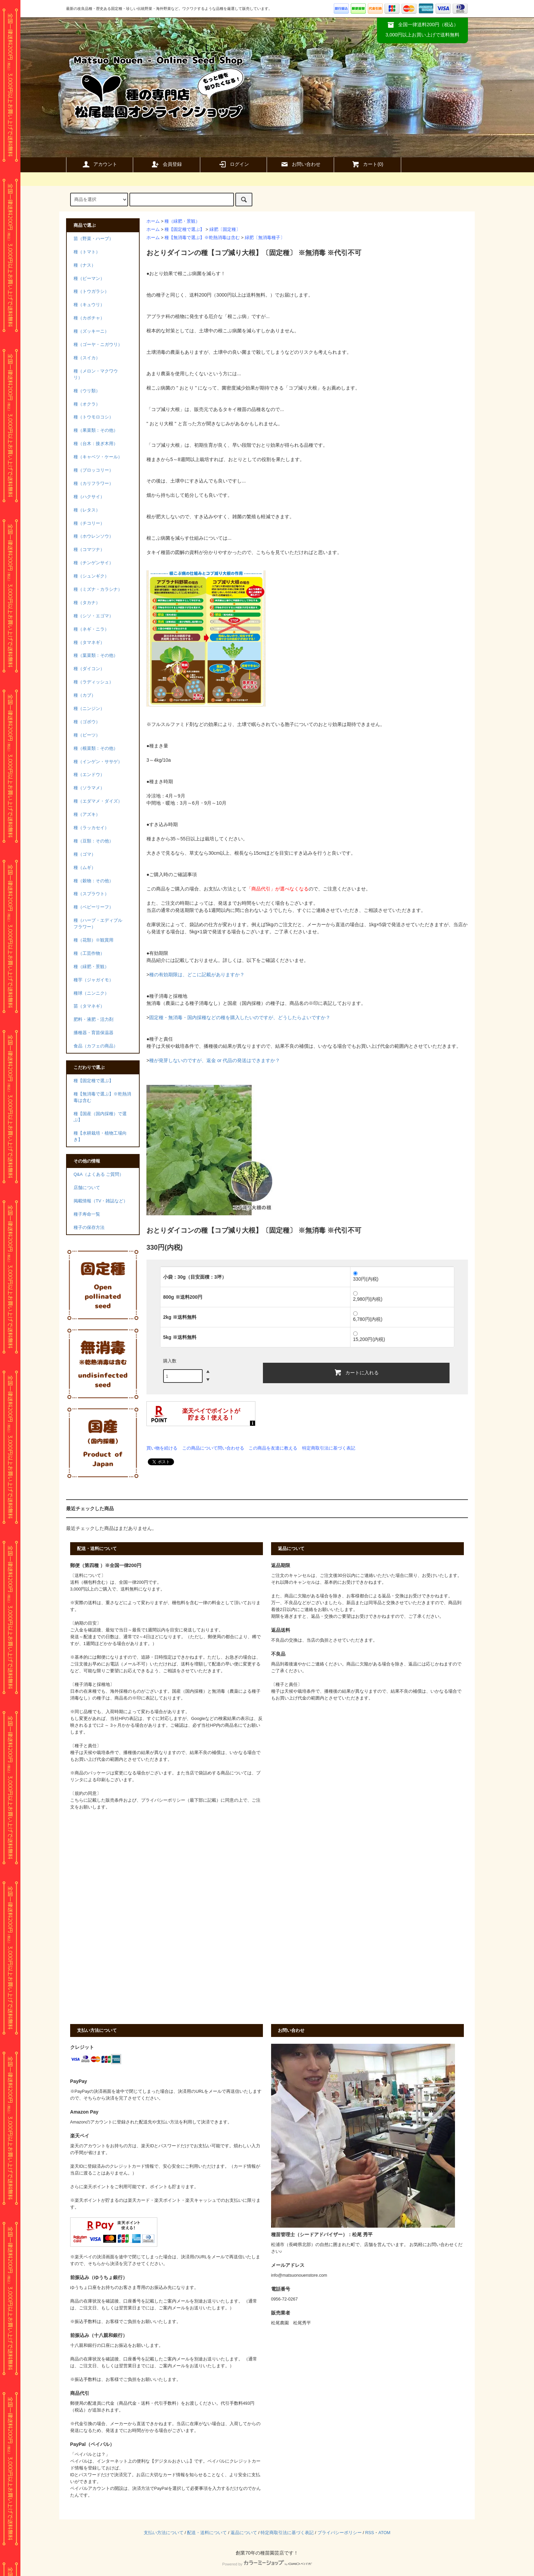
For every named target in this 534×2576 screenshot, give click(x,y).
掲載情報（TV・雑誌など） (101, 1201)
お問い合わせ (300, 164)
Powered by (267, 2564)
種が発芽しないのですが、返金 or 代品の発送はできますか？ (214, 1060)
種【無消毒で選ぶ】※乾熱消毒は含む (202, 237)
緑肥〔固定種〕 (224, 229)
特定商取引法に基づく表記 (328, 1448)
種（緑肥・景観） (182, 221)
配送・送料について (207, 2532)
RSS (369, 2532)
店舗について (87, 1187)
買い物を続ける (161, 1448)
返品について (244, 2532)
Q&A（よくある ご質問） (99, 1174)
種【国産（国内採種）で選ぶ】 (100, 1117)
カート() (367, 164)
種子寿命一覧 (87, 1214)
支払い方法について (164, 2532)
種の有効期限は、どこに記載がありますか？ (197, 974)
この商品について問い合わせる (213, 1448)
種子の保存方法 (89, 1227)
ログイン (233, 164)
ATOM (384, 2532)
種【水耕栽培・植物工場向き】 (100, 1136)
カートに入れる (356, 1372)
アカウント (99, 164)
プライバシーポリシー (339, 2532)
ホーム (153, 221)
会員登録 (166, 164)
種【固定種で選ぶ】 (184, 229)
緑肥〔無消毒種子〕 (265, 237)
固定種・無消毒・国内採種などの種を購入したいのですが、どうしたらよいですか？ (239, 1017)
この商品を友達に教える (273, 1448)
